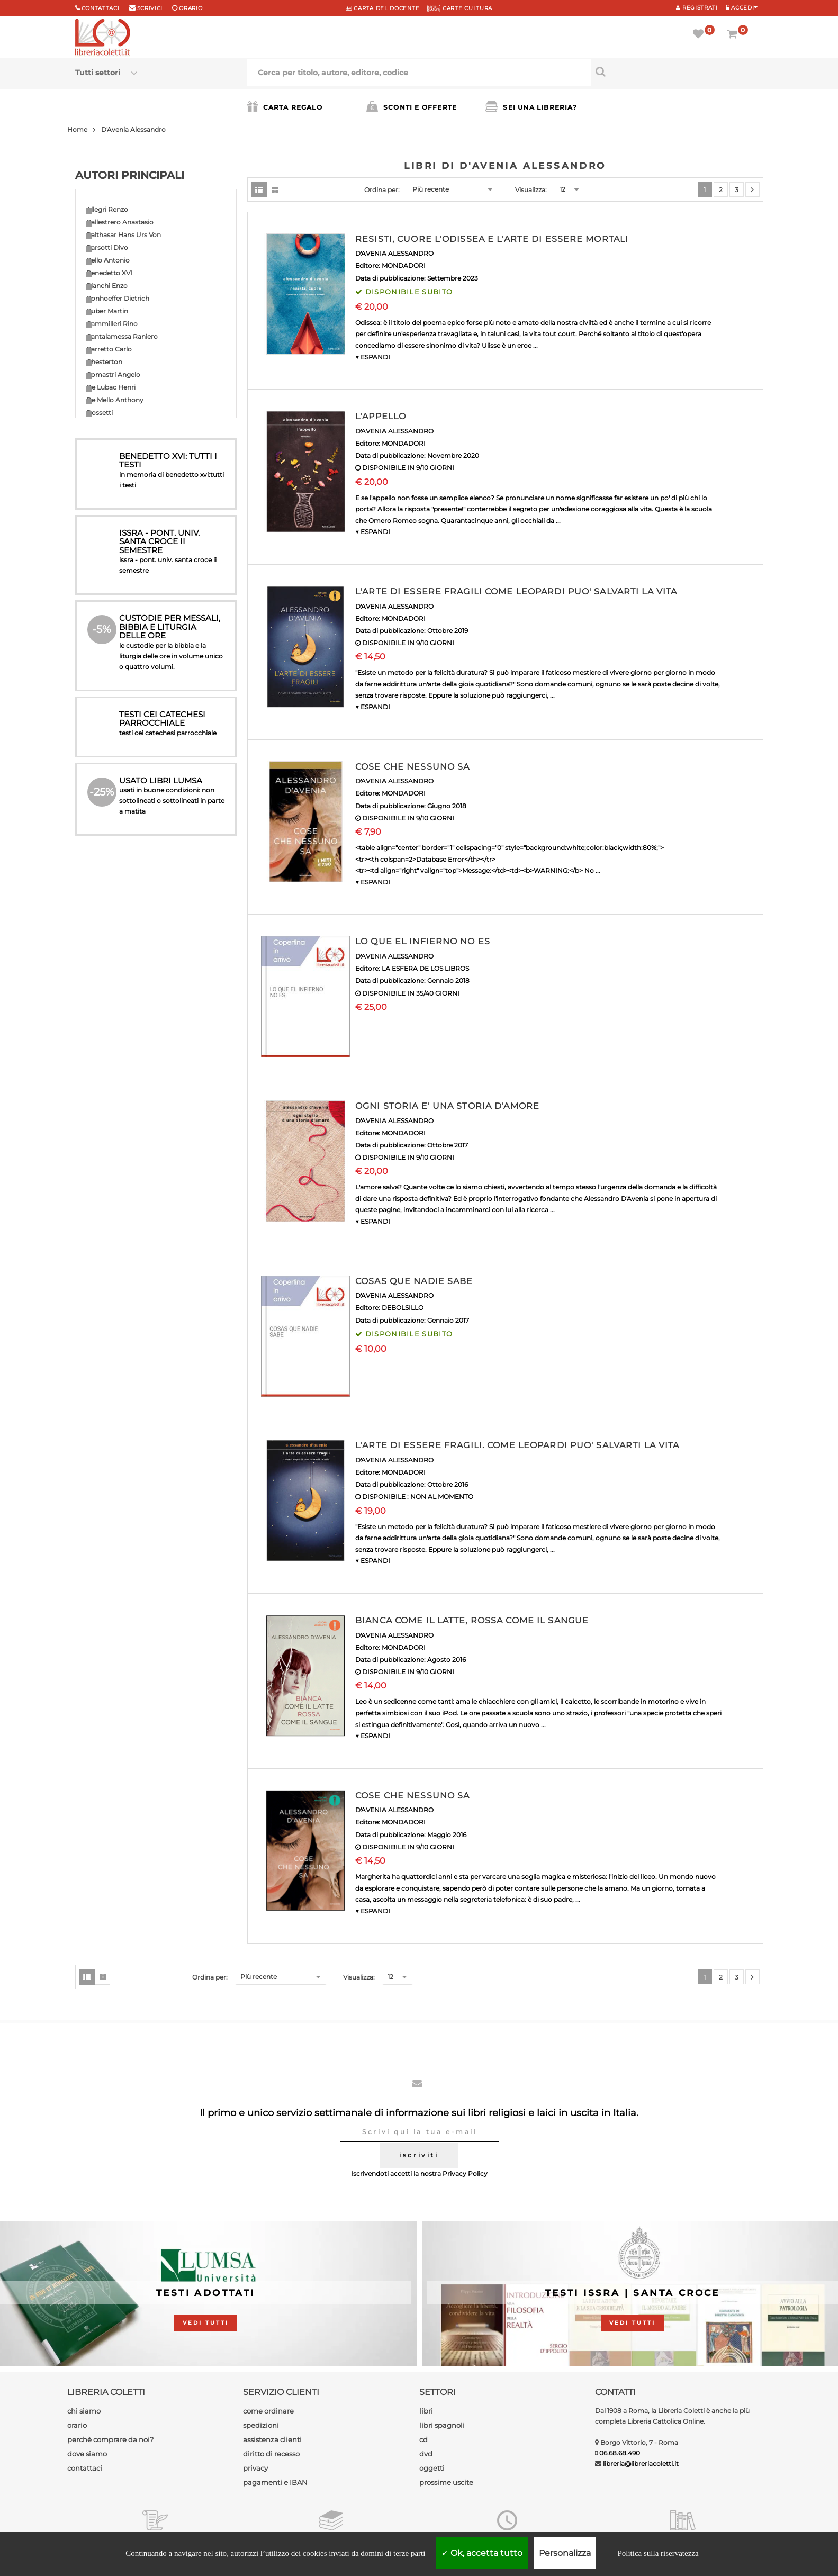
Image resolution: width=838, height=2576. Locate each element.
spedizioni (261, 2425)
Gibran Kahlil (106, 501)
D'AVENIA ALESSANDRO (394, 253)
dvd (425, 2454)
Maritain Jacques (113, 616)
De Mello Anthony (114, 400)
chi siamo (84, 2411)
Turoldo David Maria (118, 844)
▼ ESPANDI (372, 357)
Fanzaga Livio (108, 451)
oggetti (432, 2468)
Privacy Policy (465, 2173)
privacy (255, 2468)
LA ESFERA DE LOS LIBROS (425, 968)
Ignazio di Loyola (113, 590)
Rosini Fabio (105, 781)
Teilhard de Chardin (117, 819)
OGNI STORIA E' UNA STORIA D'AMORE (447, 1106)
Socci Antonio (108, 806)
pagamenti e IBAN (275, 2482)
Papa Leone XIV (111, 730)
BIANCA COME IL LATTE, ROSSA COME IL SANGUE (472, 1620)
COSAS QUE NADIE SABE (414, 1281)
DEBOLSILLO (402, 1308)
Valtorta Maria (108, 857)
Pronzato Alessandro (119, 743)
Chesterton (104, 362)
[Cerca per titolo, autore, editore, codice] (677, 71)
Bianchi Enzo (107, 286)
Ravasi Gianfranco (114, 768)
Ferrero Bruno (109, 476)
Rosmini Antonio (113, 794)
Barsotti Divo (107, 247)
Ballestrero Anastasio (120, 222)
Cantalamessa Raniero (122, 336)
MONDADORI (404, 265)
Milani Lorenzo (109, 654)
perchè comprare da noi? (110, 2439)
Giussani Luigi (108, 527)
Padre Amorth (109, 692)
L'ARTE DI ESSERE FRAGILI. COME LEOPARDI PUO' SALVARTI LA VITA (517, 1445)
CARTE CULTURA (459, 8)
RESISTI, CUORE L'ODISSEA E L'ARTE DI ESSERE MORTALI (491, 239)
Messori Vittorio (111, 641)
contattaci (84, 2468)
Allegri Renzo (107, 209)
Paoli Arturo (105, 705)
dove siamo (87, 2454)
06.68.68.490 (619, 2453)
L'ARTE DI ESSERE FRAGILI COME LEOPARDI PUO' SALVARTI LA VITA (516, 591)
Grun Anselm (107, 540)
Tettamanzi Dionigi (116, 832)
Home (77, 129)
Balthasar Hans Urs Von (123, 235)
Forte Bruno (105, 489)
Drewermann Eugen (118, 425)
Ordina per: (382, 190)
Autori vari (103, 883)
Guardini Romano (114, 552)
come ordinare (268, 2411)
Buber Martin (107, 311)
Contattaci (101, 8)
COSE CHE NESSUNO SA (412, 767)
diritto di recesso (271, 2454)
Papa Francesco (112, 717)
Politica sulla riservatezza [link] (657, 2553)
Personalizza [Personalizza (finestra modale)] (565, 2553)
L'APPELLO (380, 416)
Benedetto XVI (109, 273)
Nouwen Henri (109, 679)
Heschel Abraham (114, 578)
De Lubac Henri (111, 387)
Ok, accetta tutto (481, 2553)
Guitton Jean (106, 565)
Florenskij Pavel (111, 463)
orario (190, 8)
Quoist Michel (108, 756)
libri (426, 2411)
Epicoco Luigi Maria (117, 438)
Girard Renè (105, 514)
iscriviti (418, 2155)
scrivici (150, 8)
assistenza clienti (272, 2439)
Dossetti (99, 413)
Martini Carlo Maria (116, 628)
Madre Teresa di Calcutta (125, 603)
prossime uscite (446, 2482)
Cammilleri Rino (112, 324)
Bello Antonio (108, 260)
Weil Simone (105, 870)
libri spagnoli (442, 2425)
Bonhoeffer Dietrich (117, 298)
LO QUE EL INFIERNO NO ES (422, 941)
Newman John (109, 667)
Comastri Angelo (113, 374)
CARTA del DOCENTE (382, 8)
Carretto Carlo (109, 349)
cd (423, 2439)
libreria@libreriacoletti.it (641, 2463)
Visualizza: (531, 190)
